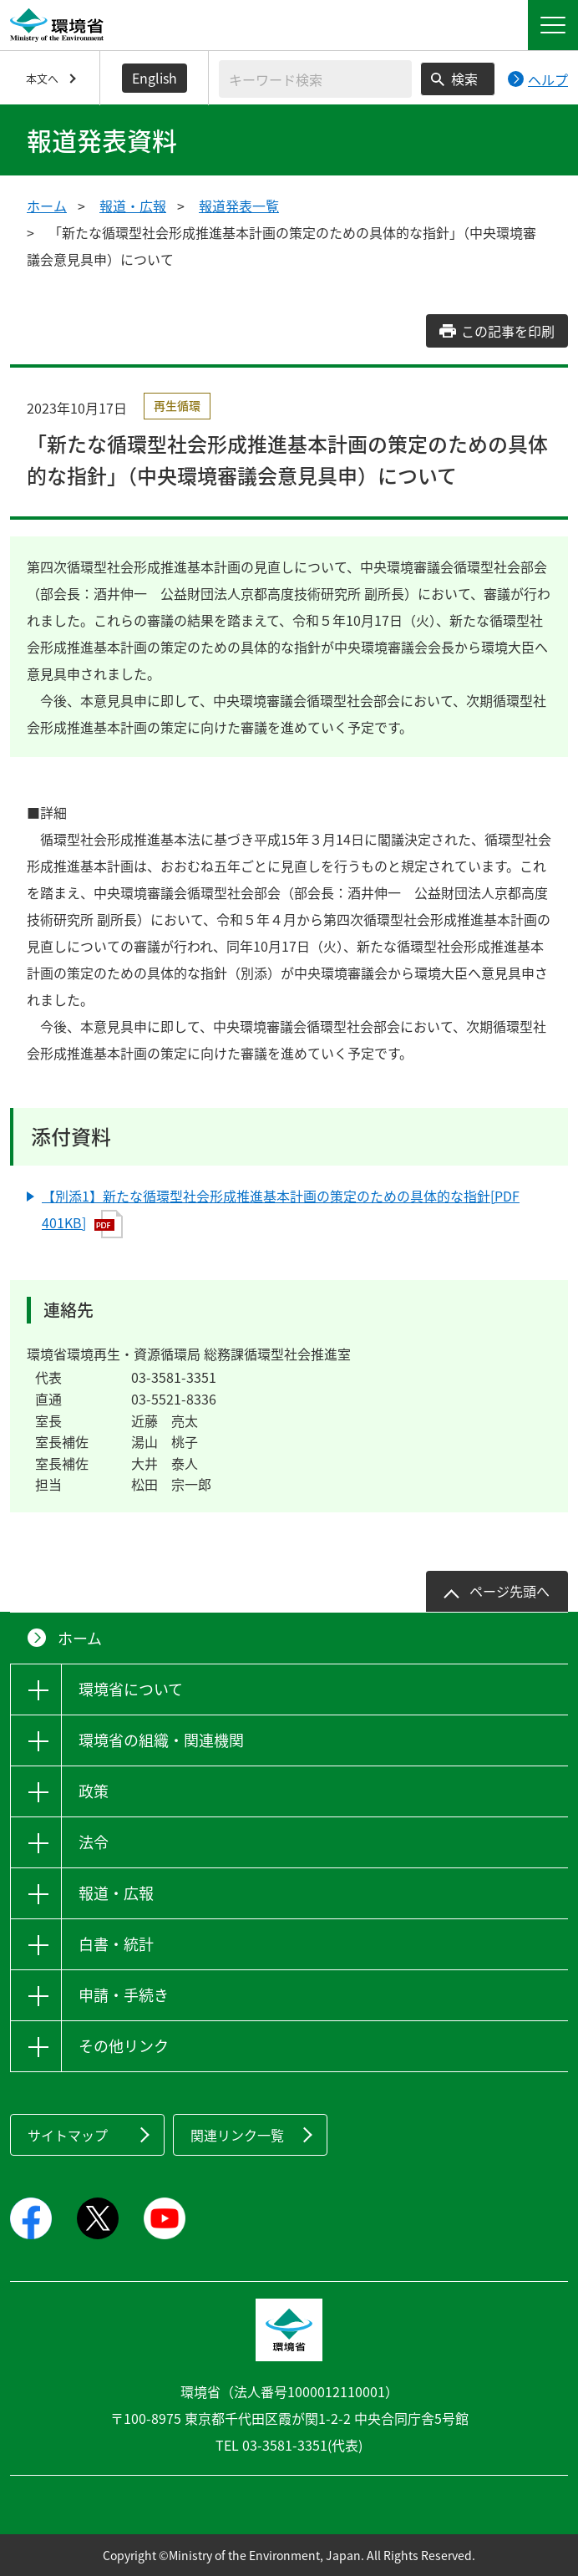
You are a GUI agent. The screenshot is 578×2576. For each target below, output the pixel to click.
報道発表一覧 (239, 206)
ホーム (47, 206)
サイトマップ (68, 2135)
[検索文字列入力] (315, 79)
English (154, 78)
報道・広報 (132, 206)
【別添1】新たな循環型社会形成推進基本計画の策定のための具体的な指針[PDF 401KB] (281, 1212)
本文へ (42, 78)
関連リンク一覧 (237, 2135)
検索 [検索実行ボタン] (464, 79)
